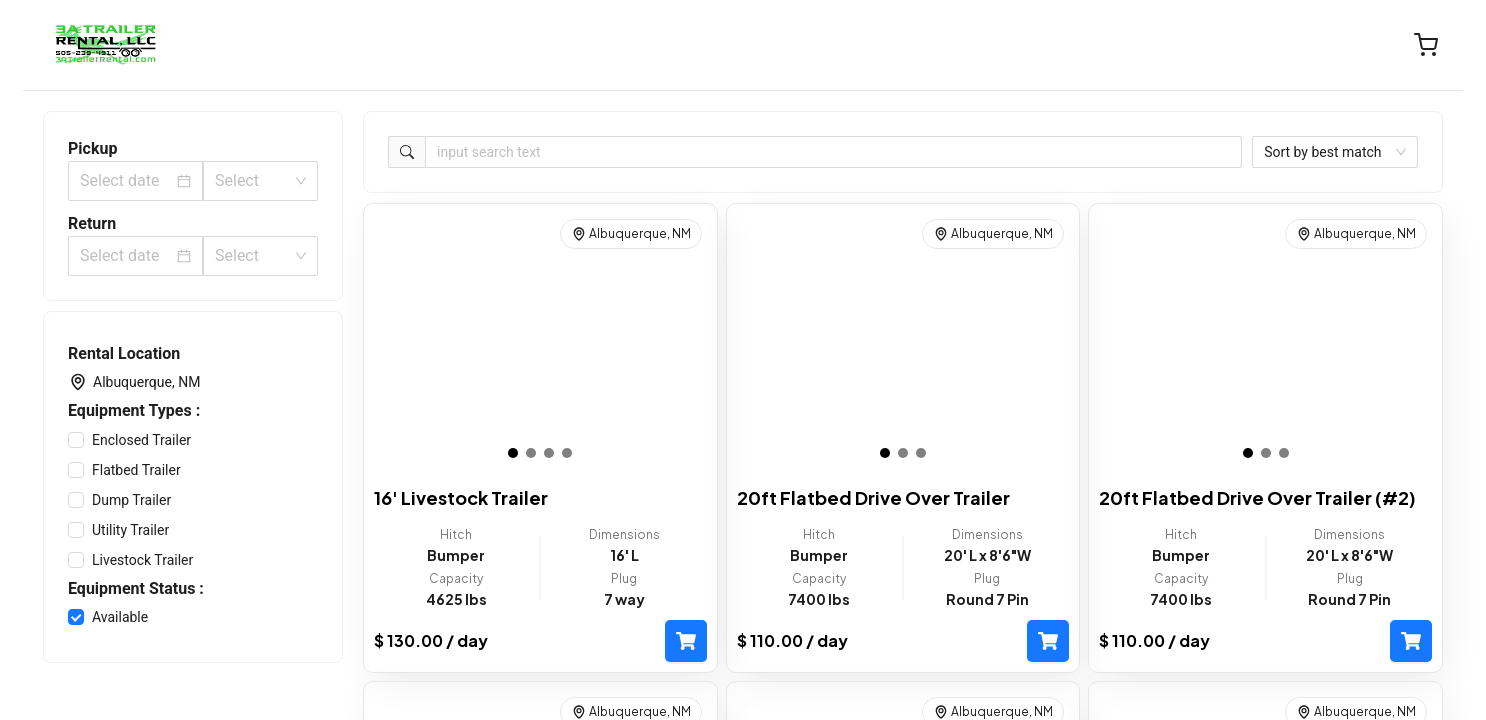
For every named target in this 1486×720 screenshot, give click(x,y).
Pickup (92, 148)
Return (92, 223)
